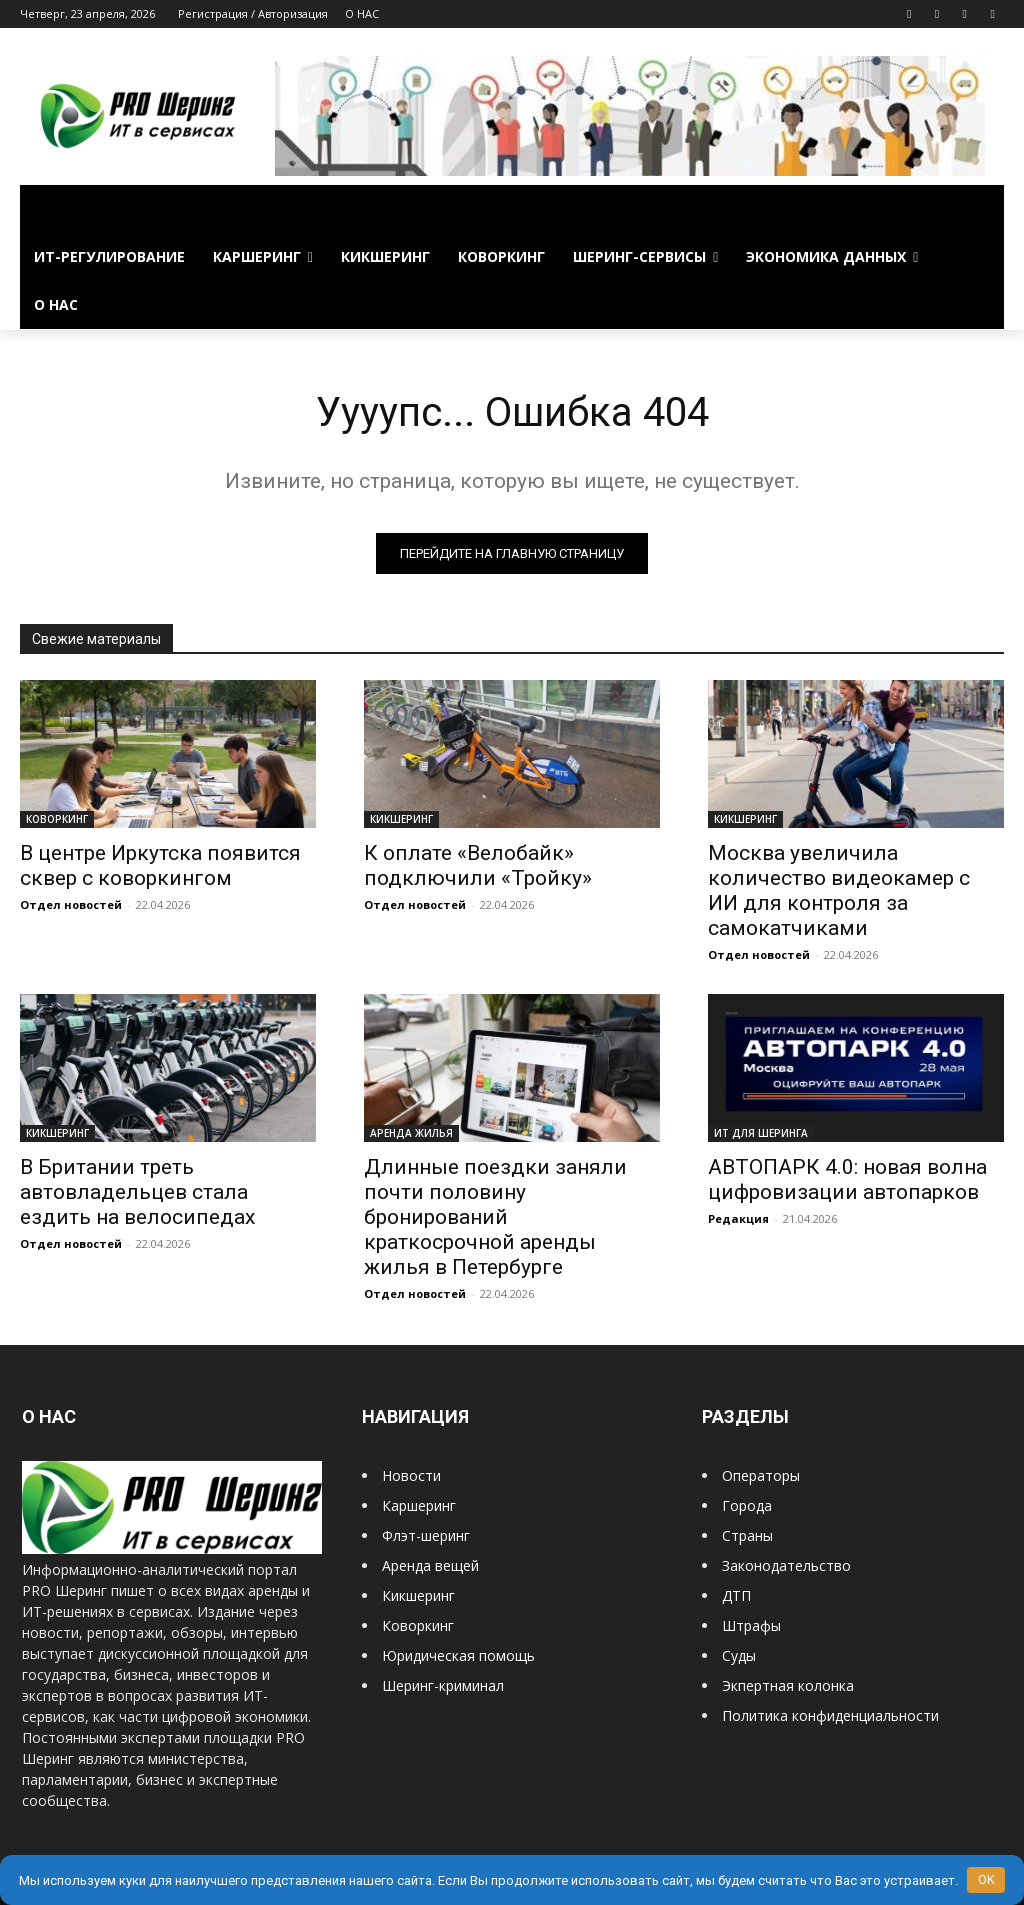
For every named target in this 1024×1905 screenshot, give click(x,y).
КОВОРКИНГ (57, 819)
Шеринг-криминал (443, 1685)
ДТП (736, 1595)
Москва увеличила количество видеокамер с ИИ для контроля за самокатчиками (839, 890)
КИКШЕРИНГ (401, 819)
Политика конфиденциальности (830, 1715)
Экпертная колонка (788, 1685)
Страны (747, 1535)
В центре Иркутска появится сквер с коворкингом (160, 865)
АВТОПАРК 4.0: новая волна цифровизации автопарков (847, 1179)
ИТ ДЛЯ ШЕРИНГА (761, 1133)
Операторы (761, 1475)
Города (747, 1505)
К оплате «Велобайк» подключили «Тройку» (478, 865)
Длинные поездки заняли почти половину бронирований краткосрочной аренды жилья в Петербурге (495, 1217)
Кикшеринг (418, 1595)
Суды (739, 1655)
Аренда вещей (430, 1565)
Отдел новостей (71, 904)
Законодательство (786, 1565)
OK (986, 1879)
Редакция (738, 1218)
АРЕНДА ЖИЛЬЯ (411, 1133)
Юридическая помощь (458, 1655)
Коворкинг (418, 1625)
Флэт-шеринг (426, 1535)
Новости (411, 1475)
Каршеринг (419, 1505)
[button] (980, 209)
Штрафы (751, 1625)
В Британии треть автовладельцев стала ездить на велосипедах (137, 1192)
